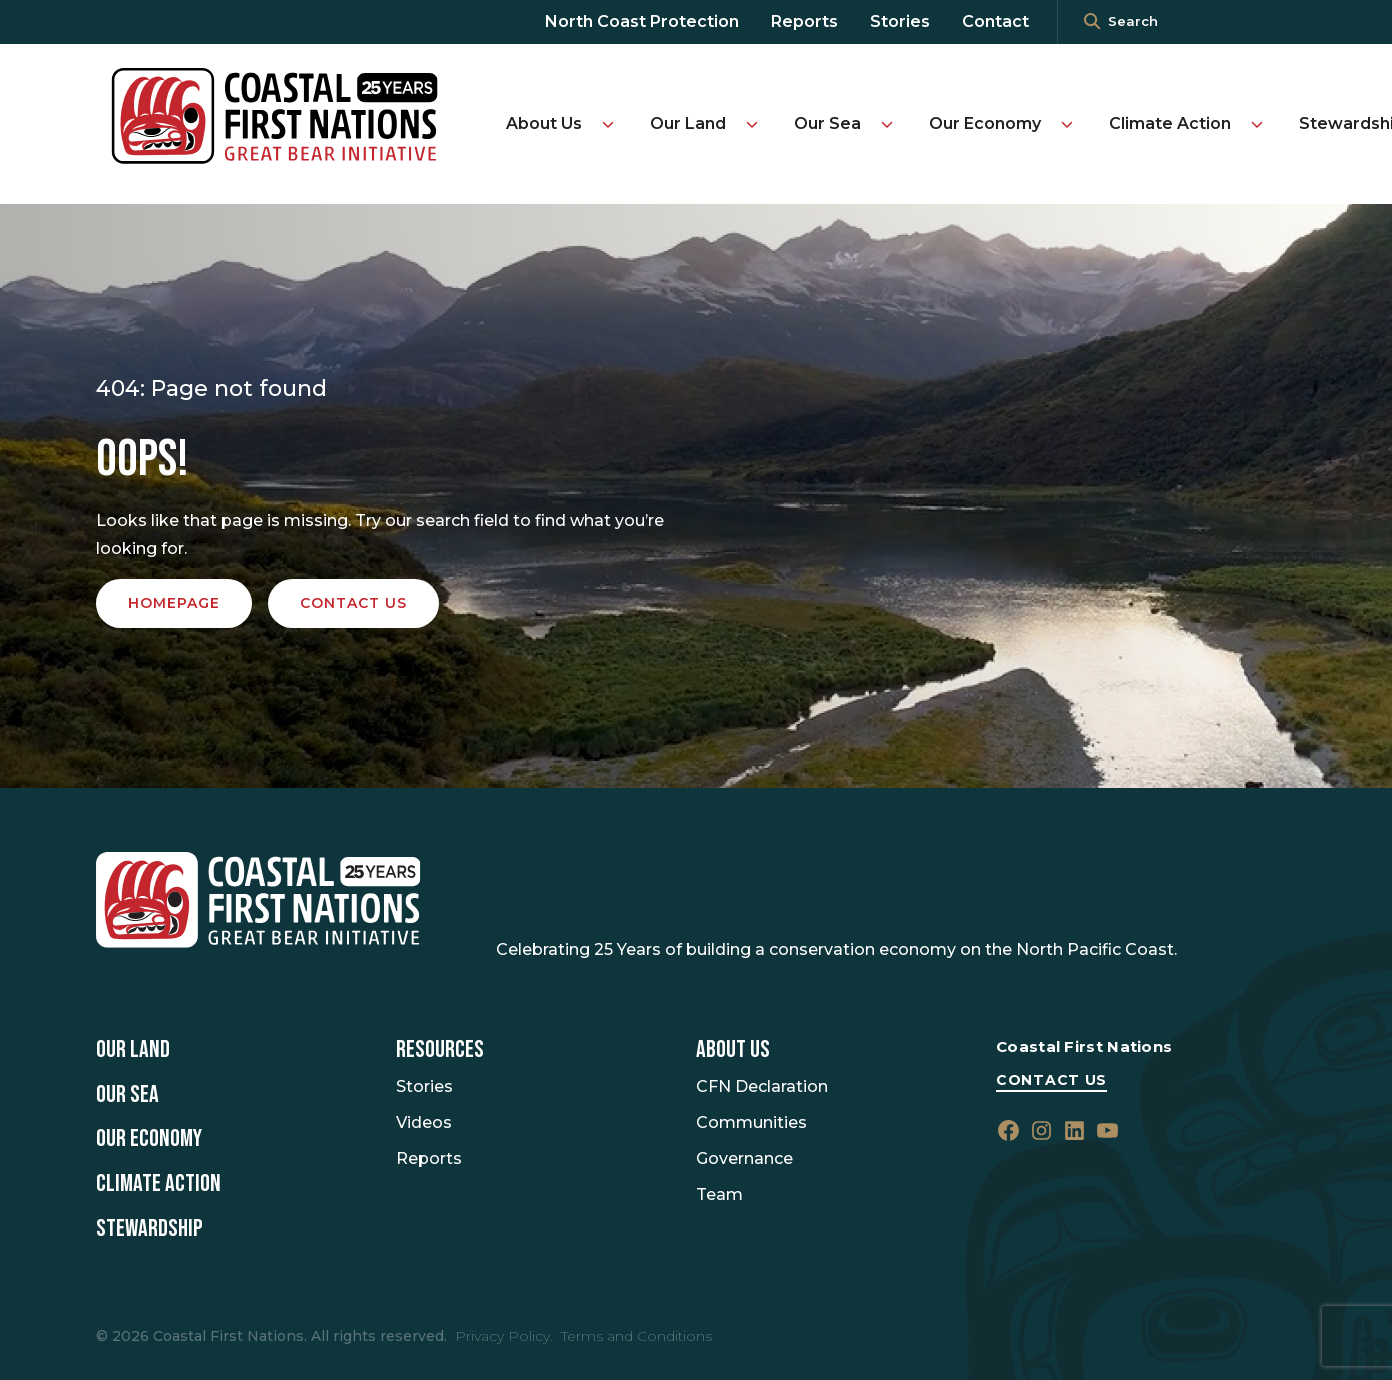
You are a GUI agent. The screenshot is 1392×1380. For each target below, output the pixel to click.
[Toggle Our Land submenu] (752, 124)
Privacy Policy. (504, 1336)
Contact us (353, 603)
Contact (995, 21)
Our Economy (985, 123)
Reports (804, 21)
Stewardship (149, 1229)
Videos (424, 1122)
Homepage (174, 603)
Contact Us (1051, 1080)
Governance (744, 1158)
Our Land (688, 123)
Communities (751, 1122)
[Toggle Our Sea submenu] (887, 124)
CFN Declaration (762, 1086)
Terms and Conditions (636, 1336)
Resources (440, 1050)
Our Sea (827, 123)
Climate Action (1170, 123)
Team (719, 1194)
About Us (544, 123)
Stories (900, 21)
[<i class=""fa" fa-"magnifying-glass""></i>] (1092, 22)
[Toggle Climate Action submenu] (1257, 124)
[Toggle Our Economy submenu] (1067, 124)
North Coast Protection (642, 21)
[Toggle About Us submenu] (608, 124)
